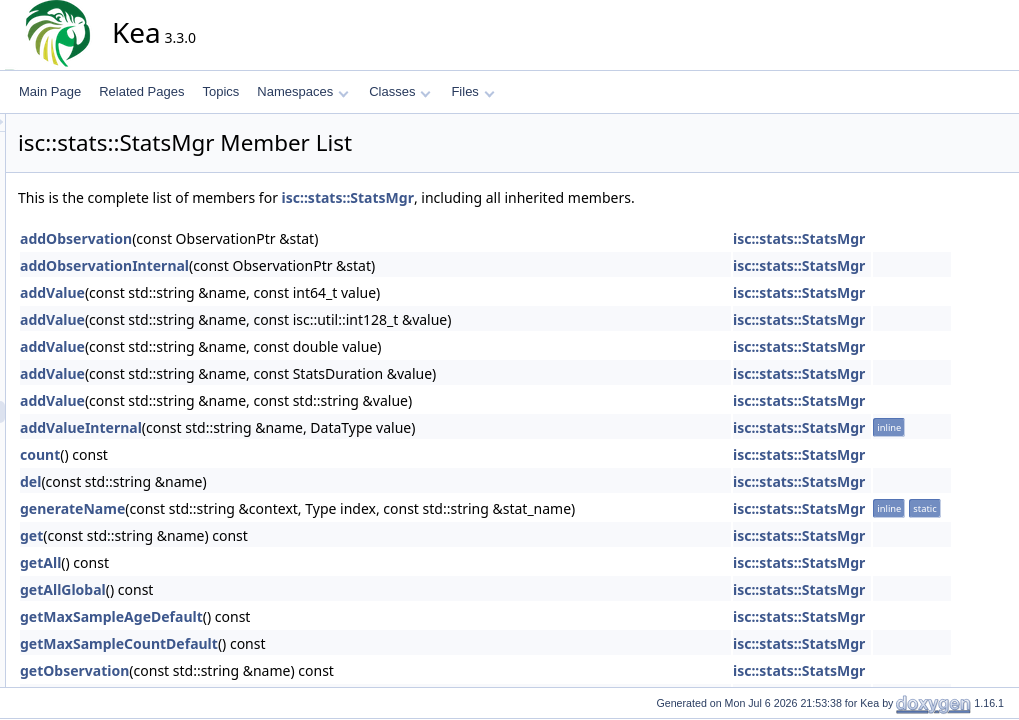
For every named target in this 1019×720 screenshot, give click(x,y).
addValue (232, 292)
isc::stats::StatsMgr (528, 197)
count (220, 454)
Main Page (50, 91)
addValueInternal (261, 427)
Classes (400, 91)
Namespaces (302, 91)
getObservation (254, 670)
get (211, 535)
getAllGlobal (243, 589)
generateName (252, 508)
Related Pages (141, 91)
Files (472, 91)
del (210, 481)
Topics (220, 91)
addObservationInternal (284, 265)
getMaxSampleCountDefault (299, 643)
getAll (220, 562)
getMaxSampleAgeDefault (291, 616)
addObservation (256, 238)
